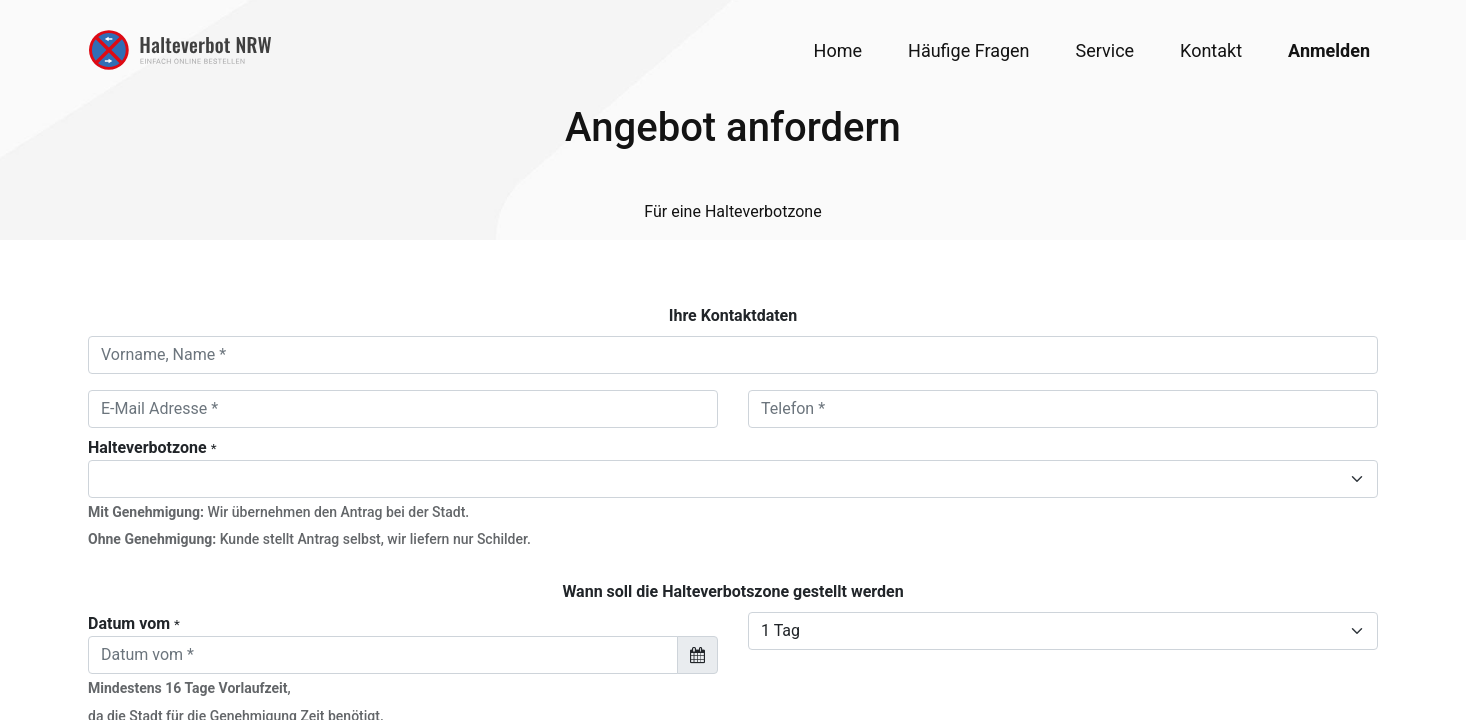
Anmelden (1329, 50)
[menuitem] (838, 50)
